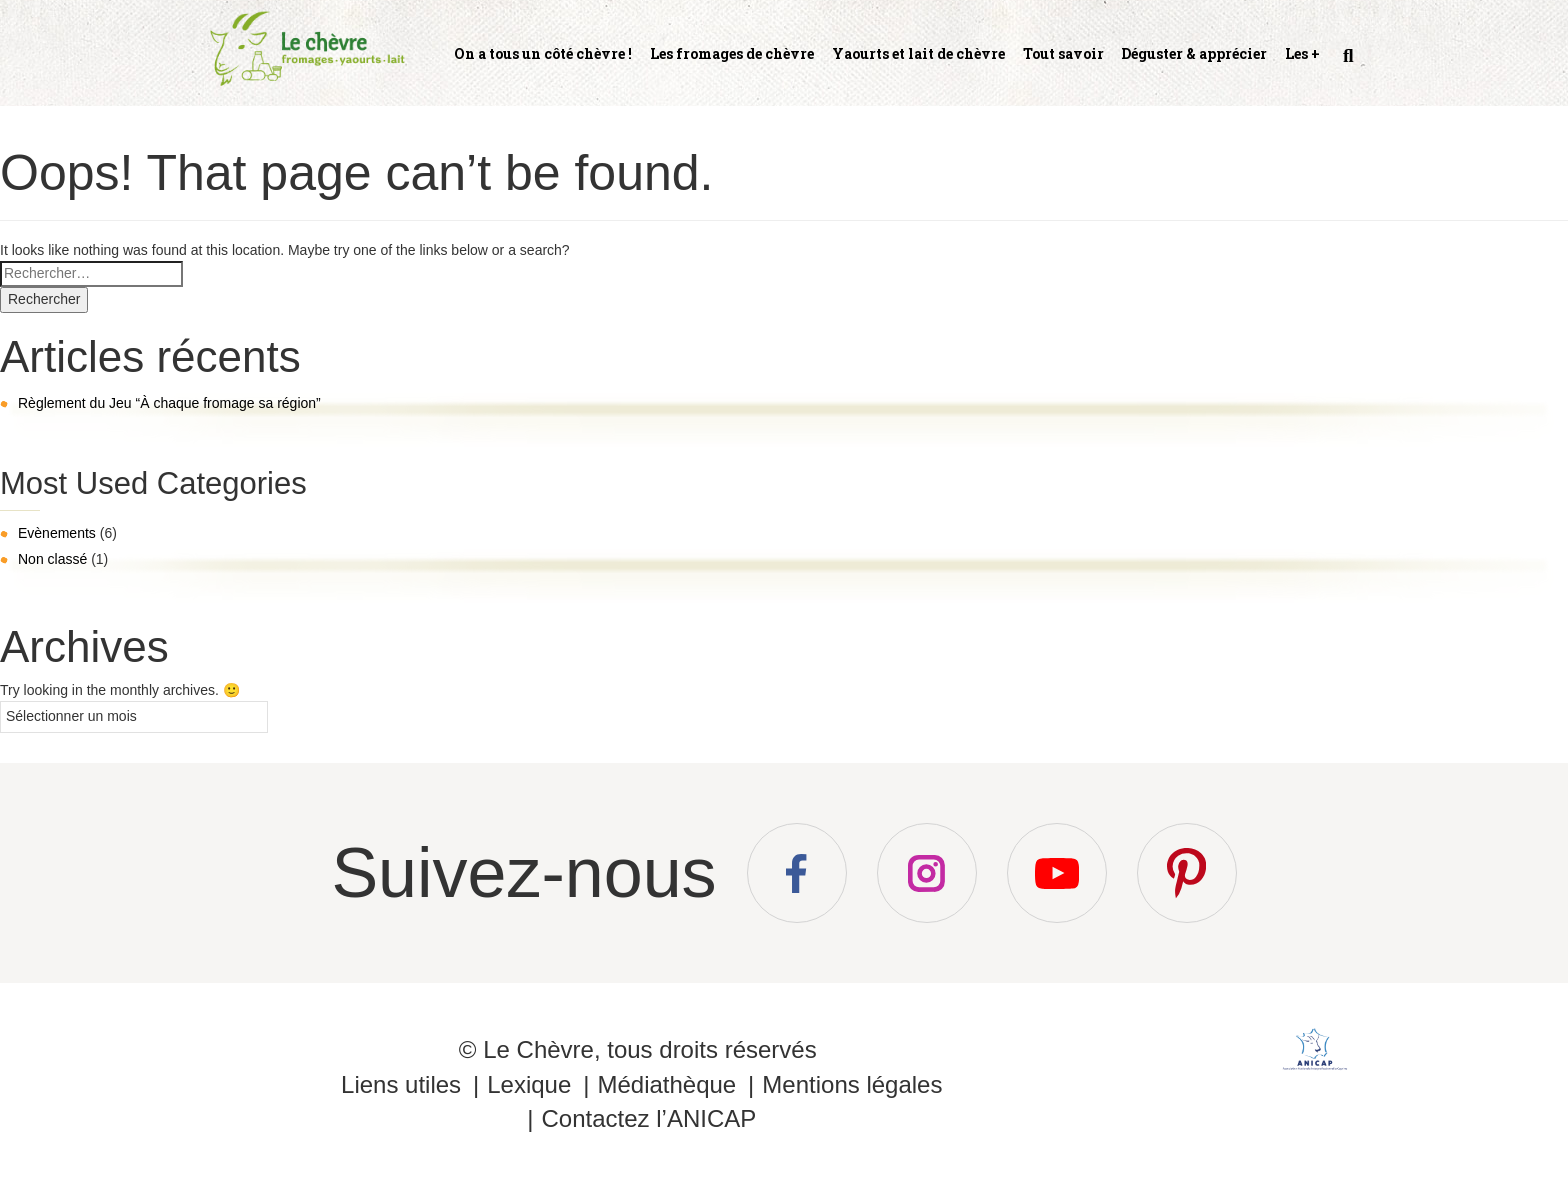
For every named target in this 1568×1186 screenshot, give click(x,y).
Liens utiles (401, 1084)
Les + (1302, 53)
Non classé (52, 559)
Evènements (57, 533)
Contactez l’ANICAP (648, 1118)
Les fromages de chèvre (732, 53)
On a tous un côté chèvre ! (543, 53)
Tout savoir (1063, 53)
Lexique (529, 1084)
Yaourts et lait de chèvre (918, 53)
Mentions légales (852, 1084)
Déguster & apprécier (1194, 53)
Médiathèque (666, 1084)
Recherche (1346, 64)
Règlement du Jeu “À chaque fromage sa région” (169, 403)
